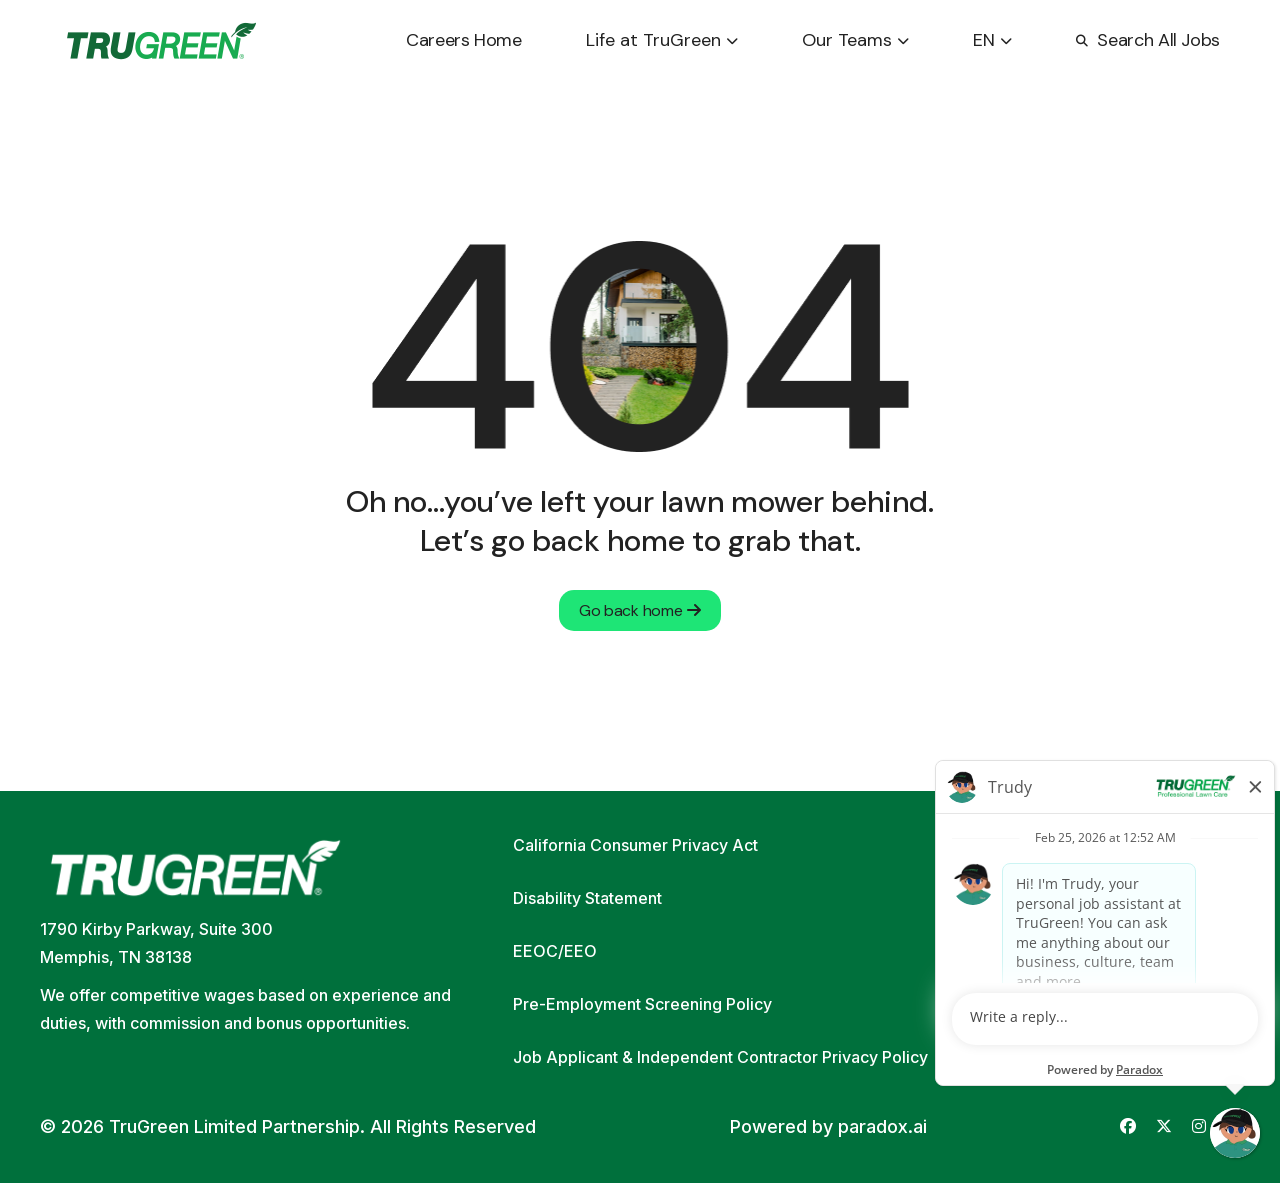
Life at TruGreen (662, 40)
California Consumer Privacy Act (635, 845)
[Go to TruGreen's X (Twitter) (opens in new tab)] (1164, 1126)
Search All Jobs (1148, 40)
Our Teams (855, 40)
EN (992, 40)
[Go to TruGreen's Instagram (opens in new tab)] (1199, 1126)
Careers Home (464, 40)
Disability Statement (587, 898)
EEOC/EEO (555, 951)
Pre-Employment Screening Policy (642, 1004)
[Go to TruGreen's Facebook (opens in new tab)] (1128, 1126)
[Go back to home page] (161, 41)
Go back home (640, 610)
